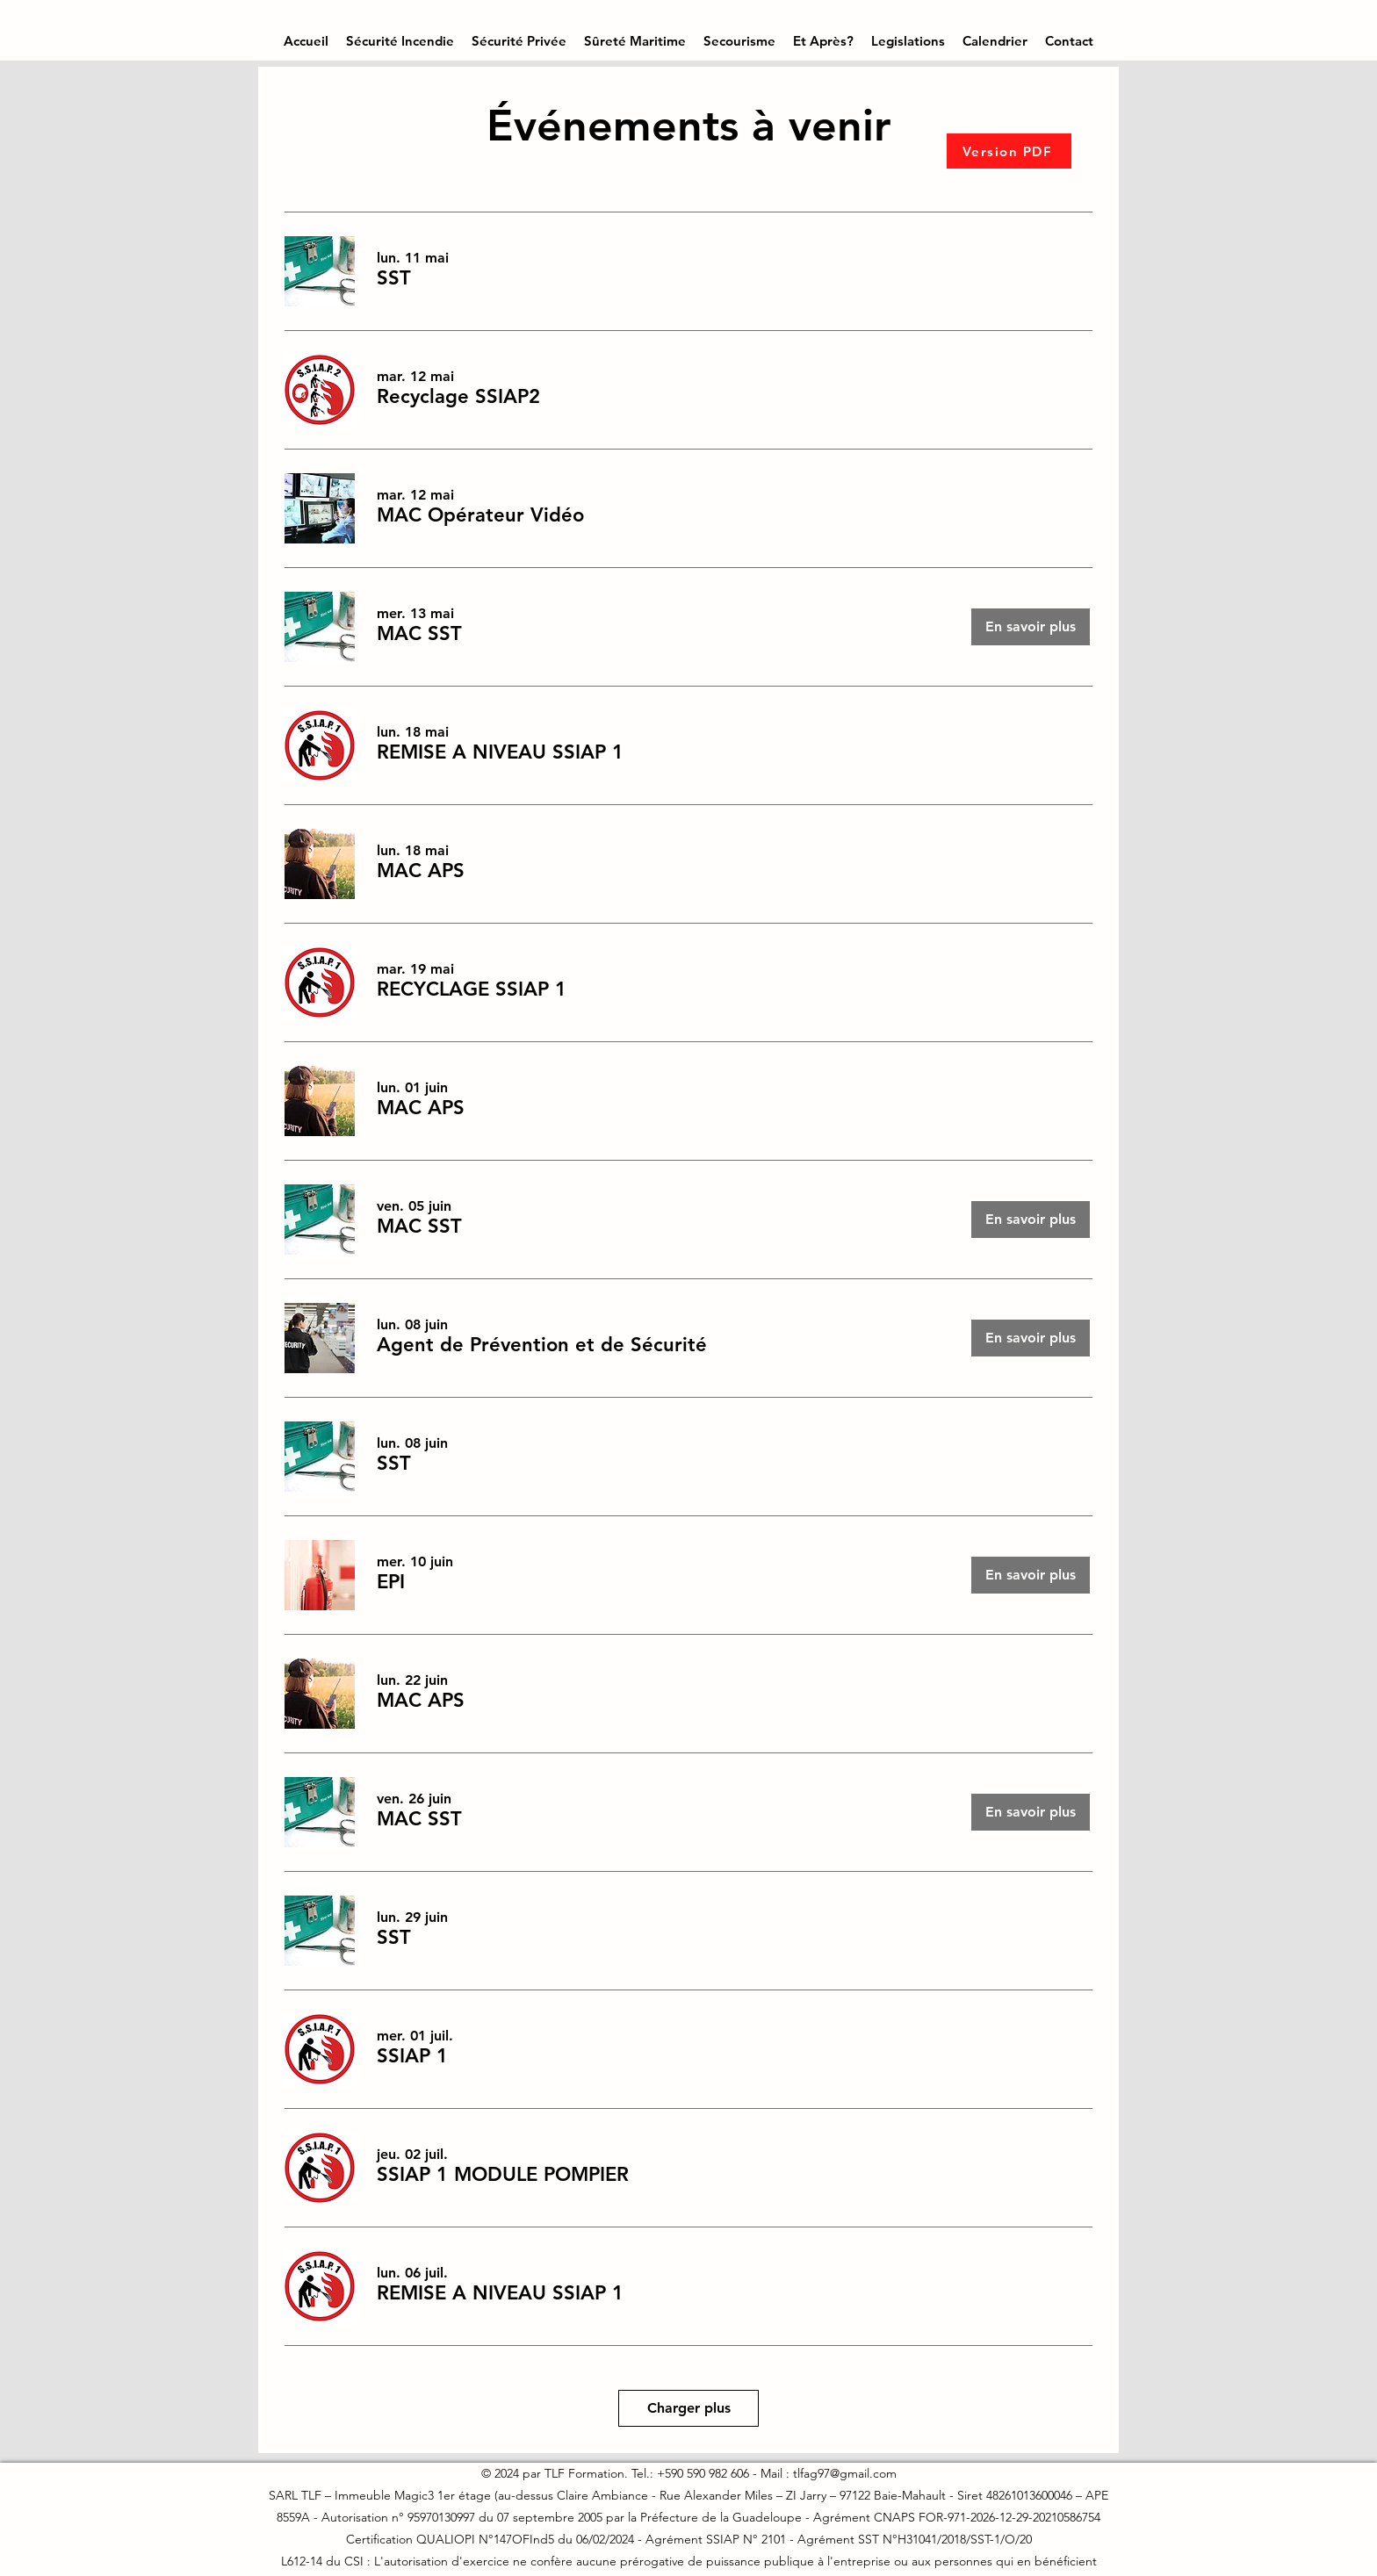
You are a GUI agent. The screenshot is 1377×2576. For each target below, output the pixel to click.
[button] (400, 41)
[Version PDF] (1009, 151)
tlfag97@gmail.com (845, 2473)
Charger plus (689, 2408)
